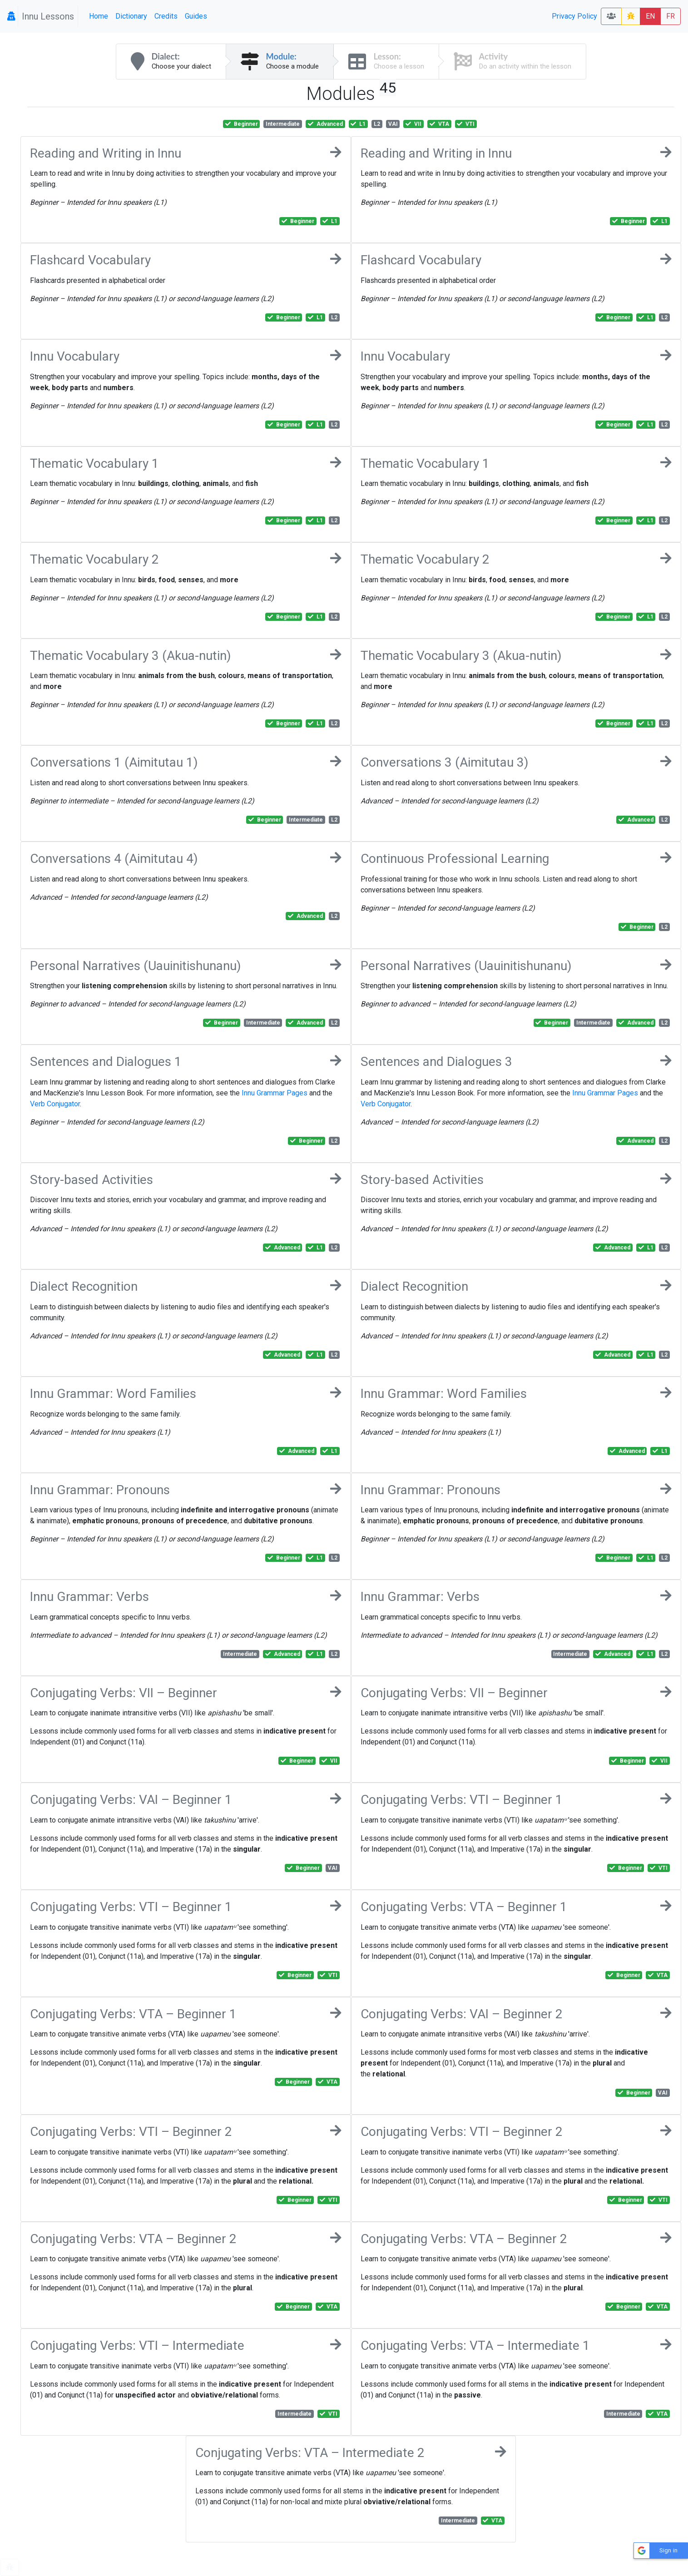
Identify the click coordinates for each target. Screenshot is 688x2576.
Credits (166, 16)
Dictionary (131, 16)
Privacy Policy (574, 16)
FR (670, 16)
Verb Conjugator (55, 1104)
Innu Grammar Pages (274, 1093)
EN (650, 16)
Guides (196, 16)
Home (98, 16)
